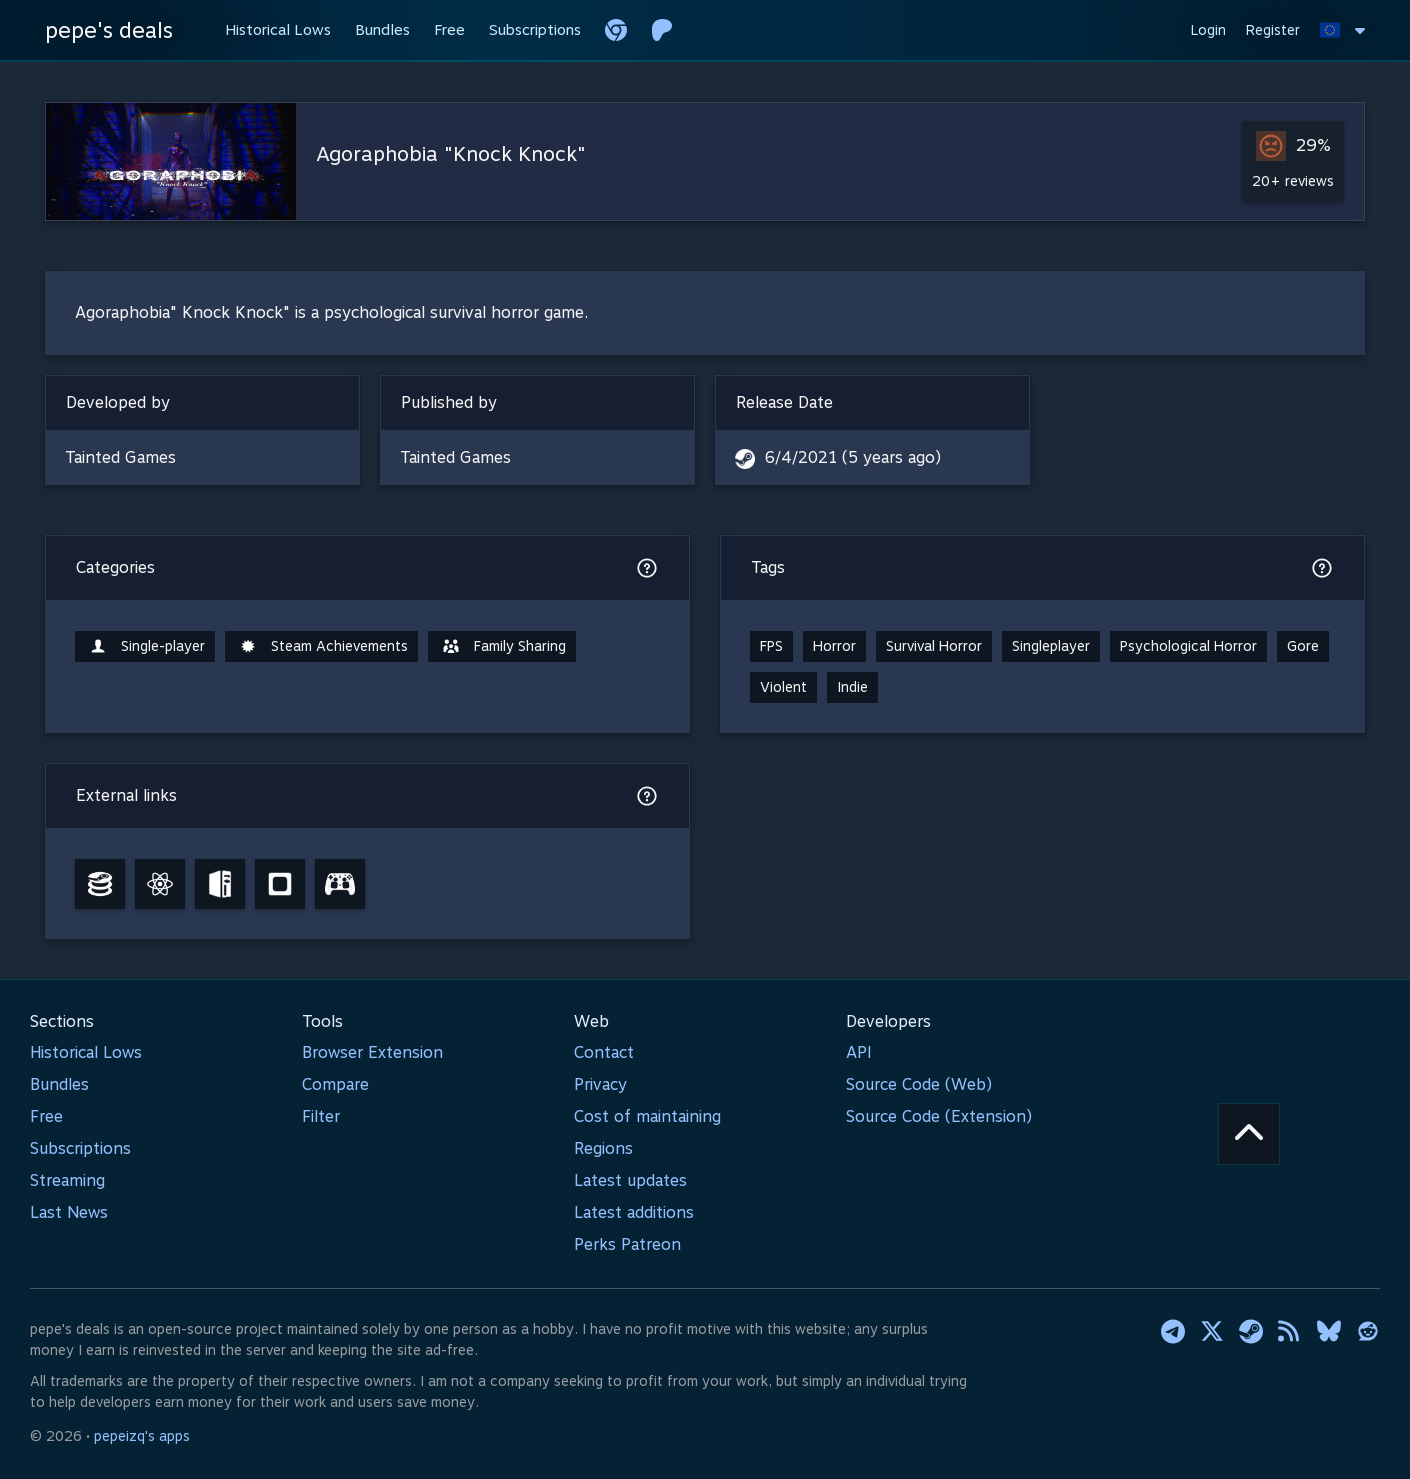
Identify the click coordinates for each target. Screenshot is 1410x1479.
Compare (335, 1084)
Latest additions (634, 1212)
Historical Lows (86, 1052)
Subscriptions (80, 1148)
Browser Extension (372, 1052)
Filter (321, 1116)
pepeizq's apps (142, 1436)
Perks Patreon (627, 1244)
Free (46, 1116)
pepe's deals (109, 30)
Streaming (67, 1180)
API (859, 1052)
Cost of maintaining (647, 1116)
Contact (604, 1052)
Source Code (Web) (919, 1084)
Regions (603, 1148)
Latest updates (630, 1180)
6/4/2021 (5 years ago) (853, 457)
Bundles (59, 1084)
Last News (69, 1212)
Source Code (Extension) (939, 1116)
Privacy (600, 1084)
